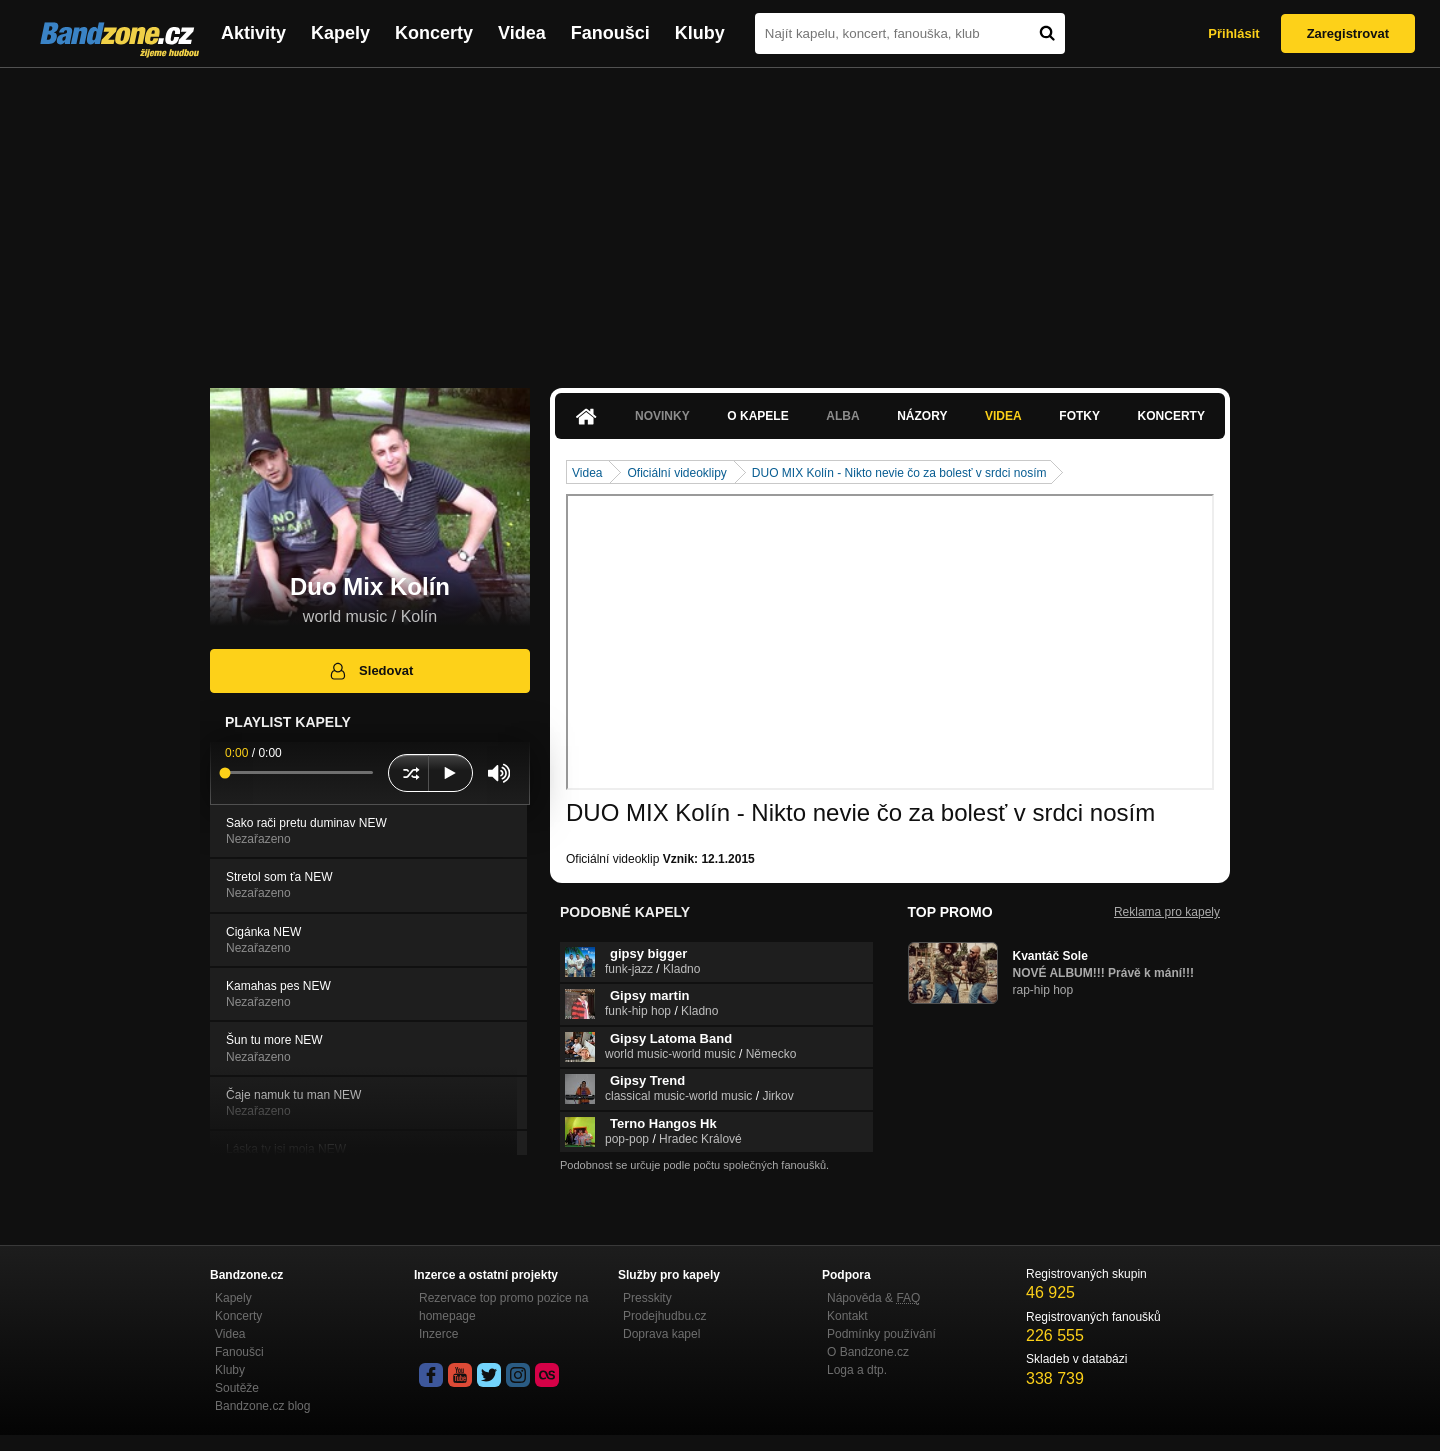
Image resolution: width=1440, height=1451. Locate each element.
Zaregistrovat (1348, 33)
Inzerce (438, 1334)
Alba (842, 416)
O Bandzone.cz (868, 1352)
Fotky (1079, 416)
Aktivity (253, 33)
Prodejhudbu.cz (664, 1316)
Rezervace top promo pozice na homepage (503, 1307)
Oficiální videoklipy (676, 473)
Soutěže (237, 1388)
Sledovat (370, 671)
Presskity (647, 1298)
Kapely (340, 33)
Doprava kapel (661, 1334)
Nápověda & (873, 1298)
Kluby (700, 33)
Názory (922, 416)
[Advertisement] (720, 218)
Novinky (662, 416)
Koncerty (434, 33)
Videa (522, 33)
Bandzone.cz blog (262, 1406)
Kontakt (847, 1316)
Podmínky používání (881, 1334)
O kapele (757, 416)
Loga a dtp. (857, 1370)
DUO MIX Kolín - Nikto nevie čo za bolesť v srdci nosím (899, 473)
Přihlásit (1233, 33)
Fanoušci (610, 33)
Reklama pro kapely (1167, 912)
